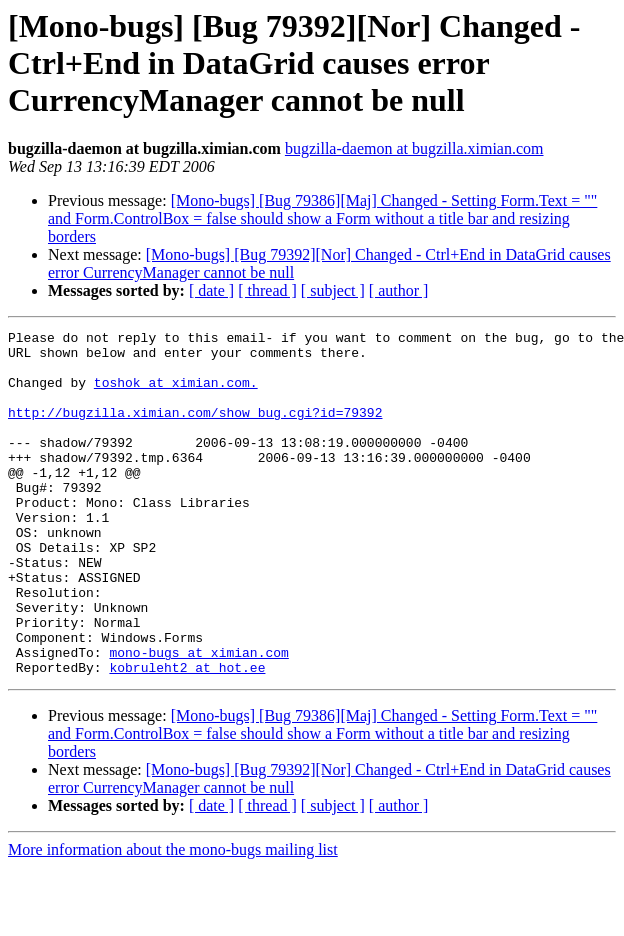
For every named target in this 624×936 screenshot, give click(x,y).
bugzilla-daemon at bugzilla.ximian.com (414, 148)
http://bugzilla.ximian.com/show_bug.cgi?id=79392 (195, 430)
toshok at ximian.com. (176, 394)
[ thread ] (267, 290)
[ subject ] (333, 290)
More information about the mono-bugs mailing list (173, 918)
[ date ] (211, 290)
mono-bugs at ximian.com (198, 718)
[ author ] (399, 290)
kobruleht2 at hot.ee (187, 736)
